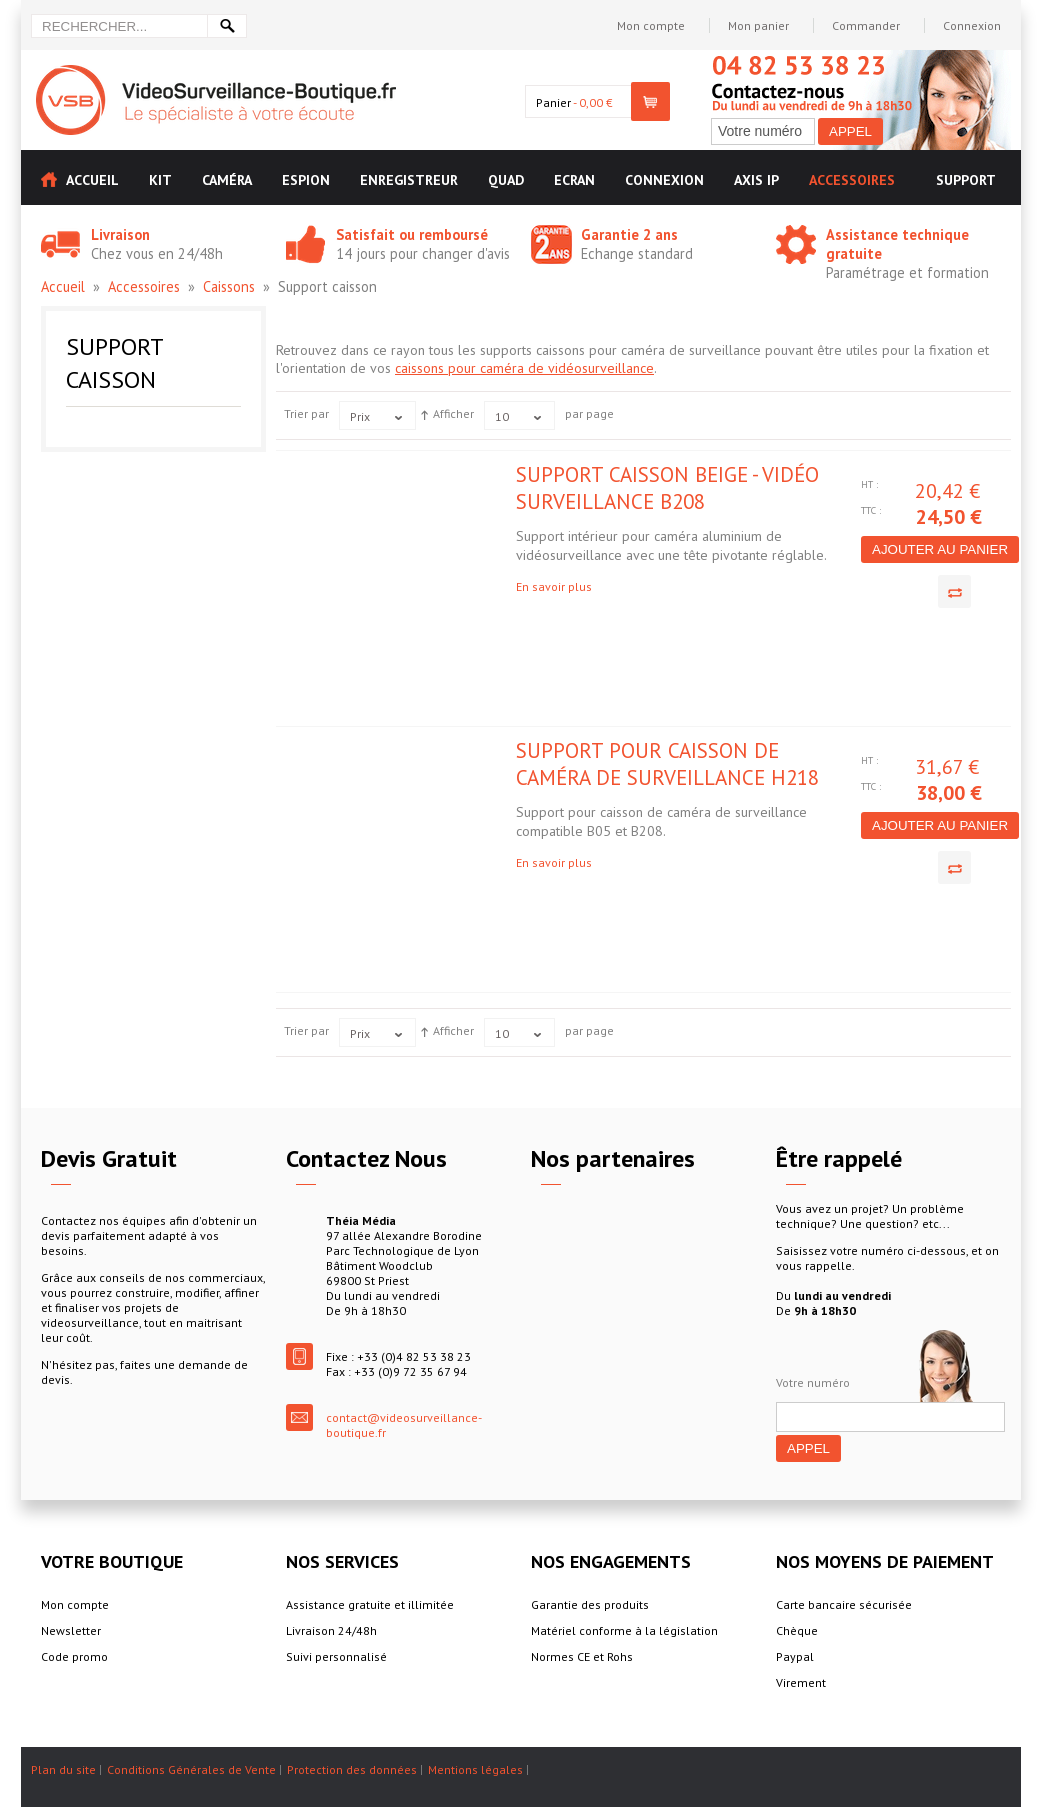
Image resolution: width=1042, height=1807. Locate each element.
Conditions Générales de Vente (191, 1769)
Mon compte (651, 25)
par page (589, 413)
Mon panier (758, 25)
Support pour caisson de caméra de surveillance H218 (667, 764)
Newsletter (71, 1630)
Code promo (74, 1656)
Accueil (63, 286)
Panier (553, 102)
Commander (866, 25)
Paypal (795, 1656)
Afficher (453, 413)
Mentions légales (475, 1769)
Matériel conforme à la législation (624, 1630)
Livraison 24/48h (331, 1630)
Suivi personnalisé (336, 1656)
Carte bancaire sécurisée (844, 1604)
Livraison (120, 234)
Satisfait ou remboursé (412, 234)
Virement (801, 1682)
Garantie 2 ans (629, 234)
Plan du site (63, 1769)
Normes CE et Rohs (582, 1656)
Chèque (797, 1630)
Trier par (306, 413)
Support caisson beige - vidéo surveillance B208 (667, 488)
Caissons (229, 286)
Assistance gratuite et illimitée (370, 1604)
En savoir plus (554, 586)
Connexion (972, 25)
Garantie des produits (590, 1604)
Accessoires (144, 286)
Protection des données (352, 1769)
